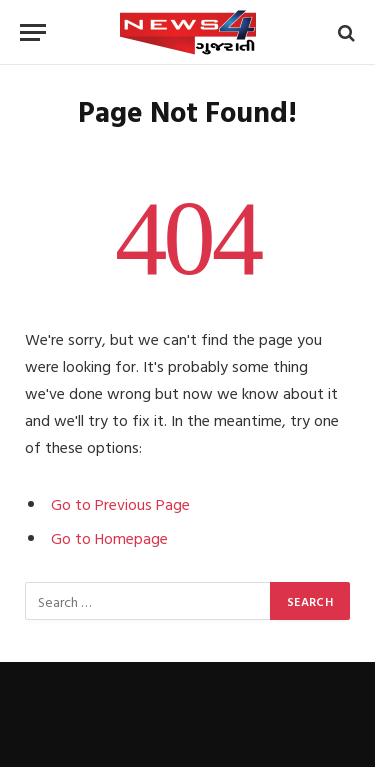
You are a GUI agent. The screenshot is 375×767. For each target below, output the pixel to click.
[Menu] (33, 32)
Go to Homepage (109, 538)
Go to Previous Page (120, 504)
